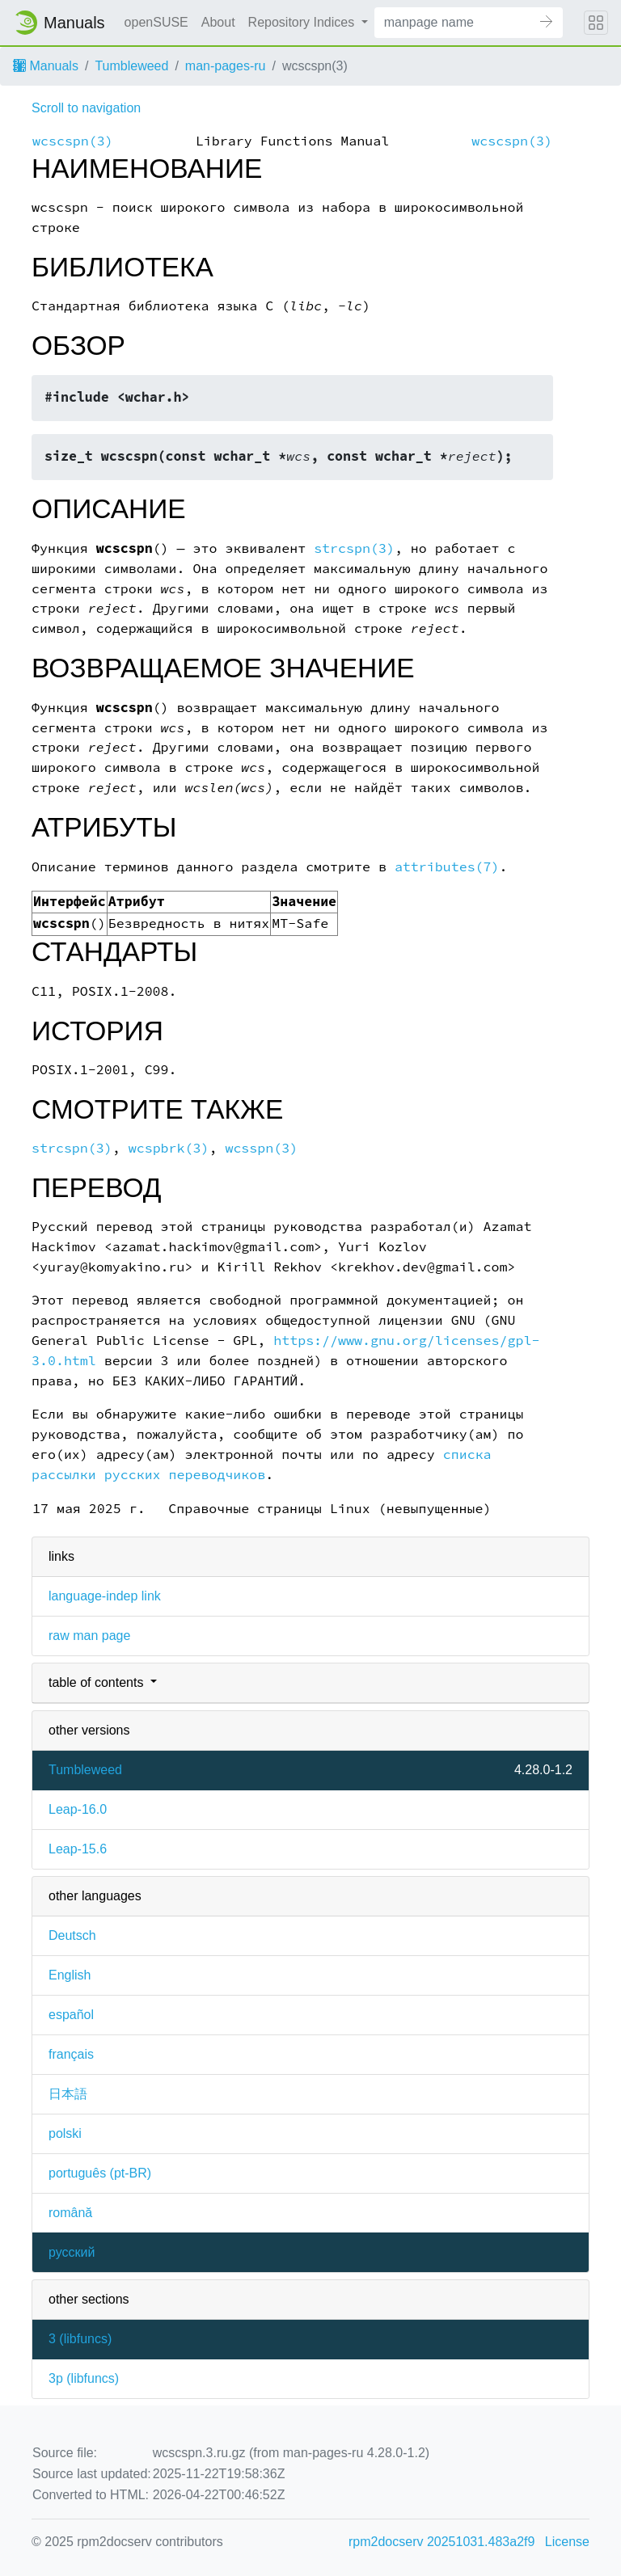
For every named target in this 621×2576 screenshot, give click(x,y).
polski (65, 2133)
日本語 (68, 2094)
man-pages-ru (225, 66)
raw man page (89, 1635)
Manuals (45, 66)
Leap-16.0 (78, 1809)
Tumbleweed (131, 66)
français (71, 2054)
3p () (84, 2378)
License (567, 2542)
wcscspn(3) (72, 141)
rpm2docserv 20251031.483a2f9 (441, 2542)
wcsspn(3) (261, 1148)
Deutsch (72, 1935)
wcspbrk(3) (169, 1148)
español (71, 2015)
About (218, 22)
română (70, 2213)
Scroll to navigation (86, 108)
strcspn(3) (354, 548)
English (70, 1975)
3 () (80, 2339)
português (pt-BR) (100, 2173)
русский (72, 2252)
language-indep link (105, 1596)
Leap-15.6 (78, 1849)
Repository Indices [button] (303, 22)
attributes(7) (447, 866)
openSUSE (156, 22)
